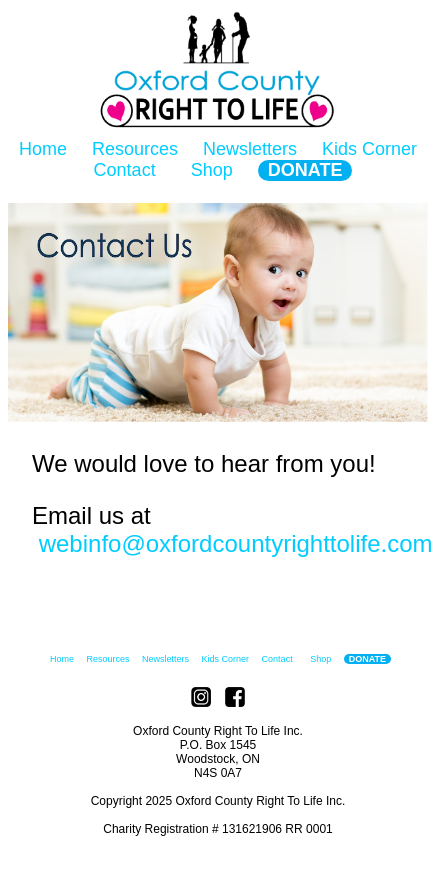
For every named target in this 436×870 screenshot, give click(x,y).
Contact (125, 170)
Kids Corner (369, 149)
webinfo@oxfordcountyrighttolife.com (232, 543)
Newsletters (250, 149)
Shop (212, 170)
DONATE (305, 170)
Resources (135, 149)
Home (43, 149)
